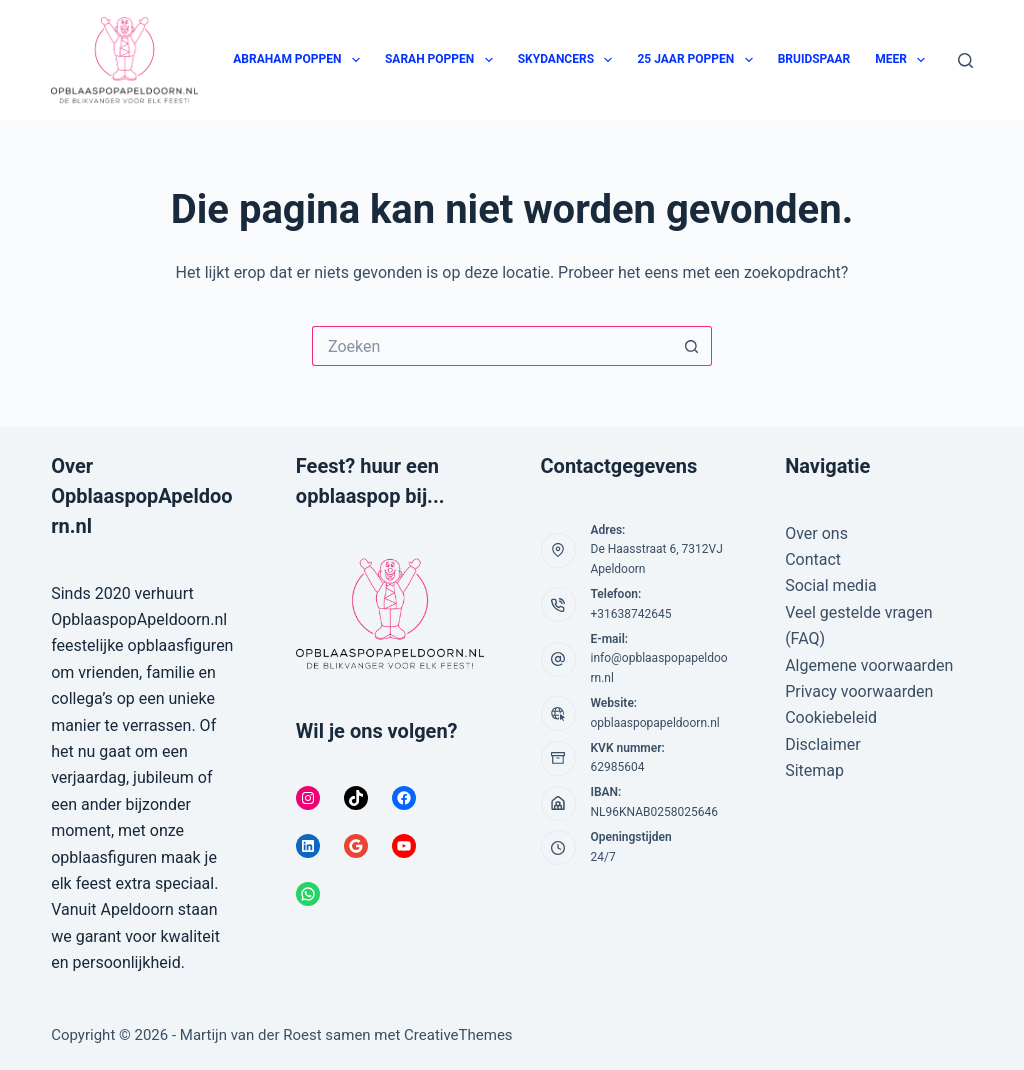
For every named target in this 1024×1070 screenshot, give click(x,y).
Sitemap (814, 770)
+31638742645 (631, 614)
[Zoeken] (965, 60)
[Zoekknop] (692, 346)
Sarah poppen (443, 60)
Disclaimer (822, 744)
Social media (831, 585)
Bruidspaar (814, 59)
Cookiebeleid (831, 717)
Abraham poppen (300, 60)
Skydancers (569, 60)
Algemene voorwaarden (869, 665)
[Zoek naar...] (492, 346)
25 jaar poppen (698, 60)
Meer (904, 60)
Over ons (816, 533)
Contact (813, 559)
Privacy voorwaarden (859, 691)
